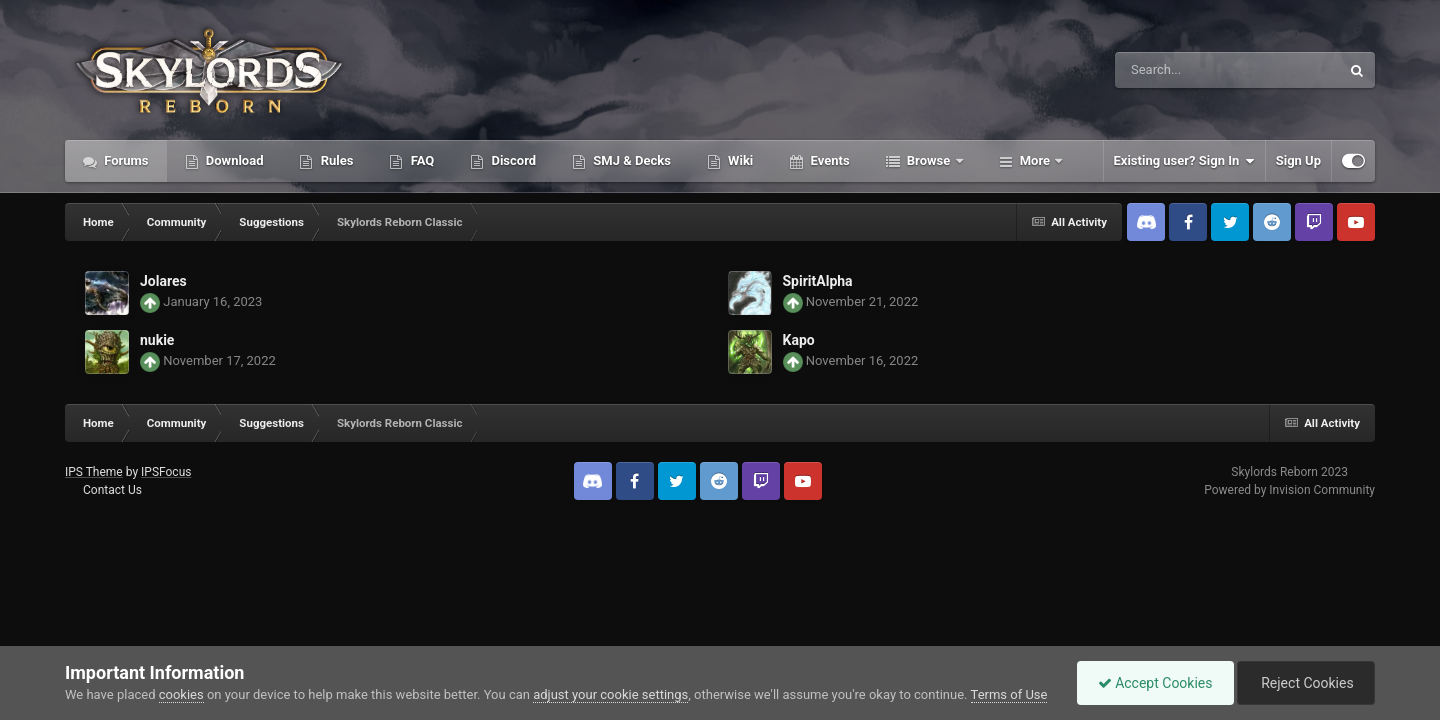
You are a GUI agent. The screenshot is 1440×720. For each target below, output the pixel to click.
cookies (181, 694)
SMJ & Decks (630, 160)
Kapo (799, 340)
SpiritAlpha (818, 281)
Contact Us (112, 490)
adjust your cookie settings (610, 694)
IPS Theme (94, 472)
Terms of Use (1009, 694)
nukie (157, 340)
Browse (929, 160)
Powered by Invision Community (1289, 490)
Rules (335, 160)
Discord (512, 160)
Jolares (163, 281)
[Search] (1177, 70)
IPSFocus (166, 472)
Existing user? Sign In (1184, 161)
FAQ (420, 160)
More (1035, 160)
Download (233, 160)
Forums (125, 160)
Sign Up (1298, 160)
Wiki (739, 160)
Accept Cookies (1155, 683)
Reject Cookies (1306, 683)
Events (828, 160)
